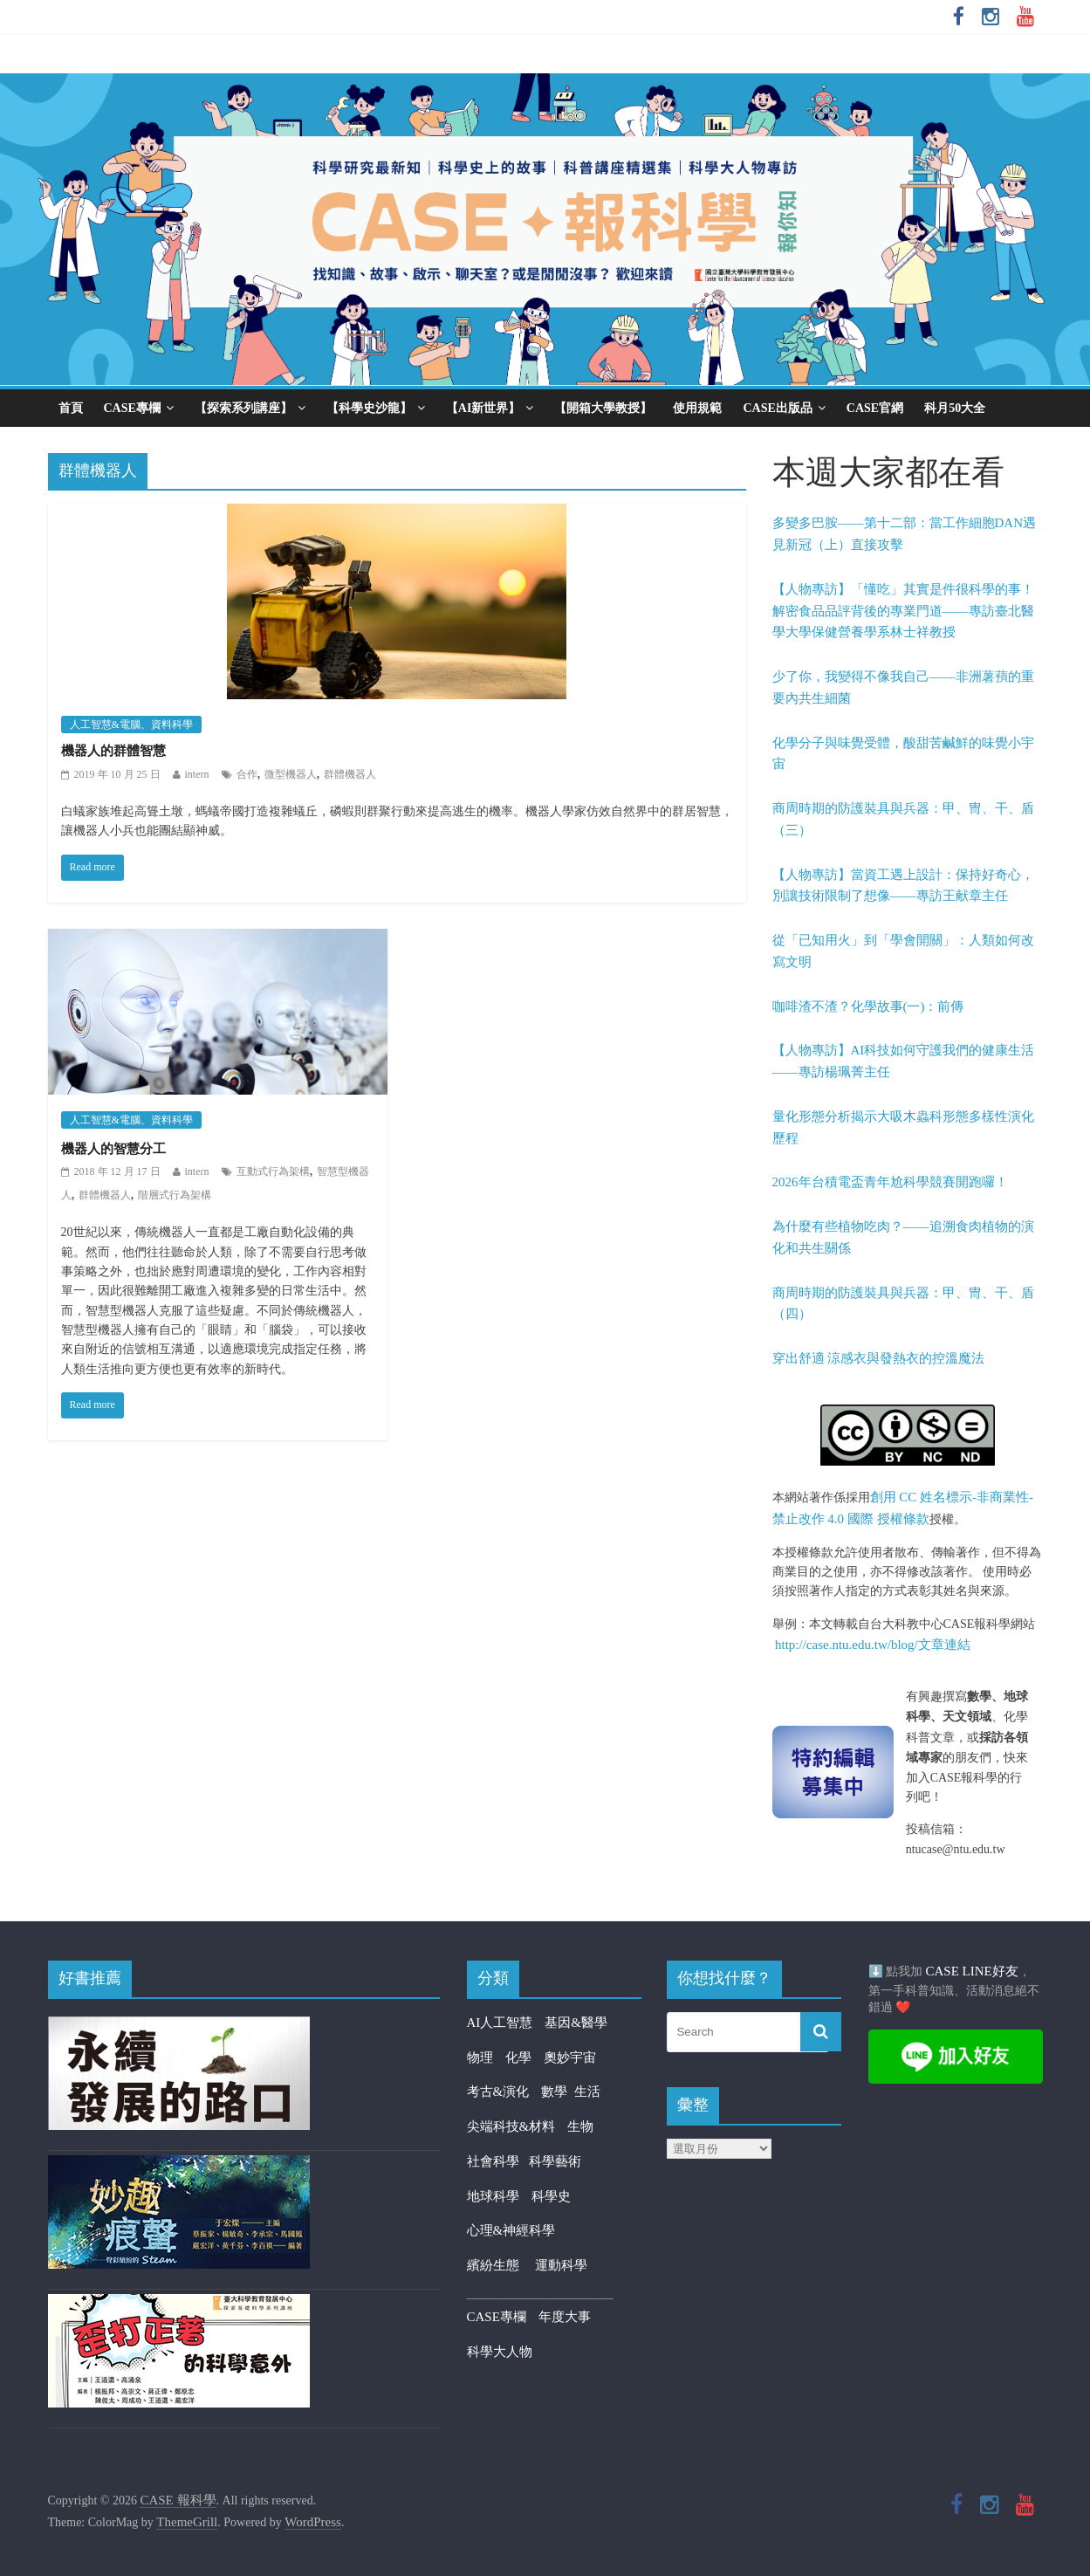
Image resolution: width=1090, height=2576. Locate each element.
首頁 (70, 408)
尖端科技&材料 (511, 2126)
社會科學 (498, 2161)
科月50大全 (954, 408)
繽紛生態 (501, 2265)
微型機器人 (290, 774)
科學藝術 (555, 2161)
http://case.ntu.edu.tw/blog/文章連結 (872, 1645)
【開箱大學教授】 (603, 408)
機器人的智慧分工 (113, 1149)
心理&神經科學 (511, 2230)
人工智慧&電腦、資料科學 (131, 724)
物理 (480, 2057)
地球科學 (493, 2196)
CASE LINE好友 (972, 1971)
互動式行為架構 (273, 1171)
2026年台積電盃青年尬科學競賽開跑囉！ (890, 1182)
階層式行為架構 (174, 1195)
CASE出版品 (777, 408)
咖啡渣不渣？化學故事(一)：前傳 (868, 1006)
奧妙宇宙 (570, 2057)
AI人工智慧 (500, 2023)
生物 (580, 2126)
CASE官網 (875, 408)
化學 (518, 2057)
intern (197, 774)
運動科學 (561, 2265)
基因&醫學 (576, 2023)
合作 (247, 774)
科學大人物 (499, 2352)
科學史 (551, 2196)
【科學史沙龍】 (369, 408)
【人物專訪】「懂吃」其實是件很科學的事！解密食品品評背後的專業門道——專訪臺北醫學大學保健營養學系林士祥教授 (903, 611)
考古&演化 (498, 2092)
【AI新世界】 (483, 408)
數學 (557, 2092)
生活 (587, 2092)
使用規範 (697, 408)
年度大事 (564, 2317)
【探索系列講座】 (243, 408)
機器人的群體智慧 (113, 751)
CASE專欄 (132, 408)
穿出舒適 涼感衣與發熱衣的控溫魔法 (878, 1358)
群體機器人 (350, 774)
